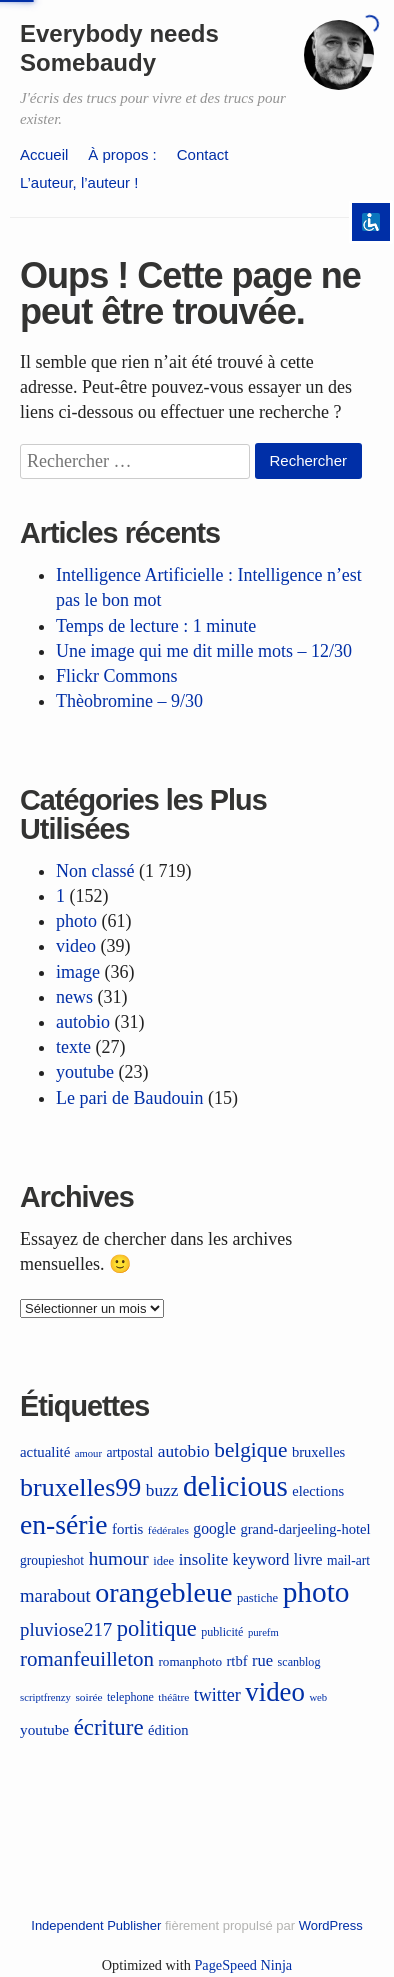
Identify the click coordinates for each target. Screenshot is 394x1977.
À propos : (122, 154)
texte (73, 1047)
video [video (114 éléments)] (275, 1692)
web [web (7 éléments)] (318, 1697)
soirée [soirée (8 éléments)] (88, 1697)
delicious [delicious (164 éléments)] (235, 1486)
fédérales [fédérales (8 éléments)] (168, 1530)
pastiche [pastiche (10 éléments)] (257, 1598)
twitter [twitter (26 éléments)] (217, 1695)
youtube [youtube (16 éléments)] (44, 1729)
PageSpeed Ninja (243, 1965)
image (78, 972)
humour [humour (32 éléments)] (119, 1558)
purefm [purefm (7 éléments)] (263, 1632)
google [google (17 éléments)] (214, 1528)
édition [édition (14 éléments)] (168, 1730)
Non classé (95, 871)
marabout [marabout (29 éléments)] (55, 1595)
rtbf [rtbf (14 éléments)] (237, 1661)
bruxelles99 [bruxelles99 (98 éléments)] (80, 1487)
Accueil (44, 154)
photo (76, 921)
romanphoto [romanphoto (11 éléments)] (190, 1661)
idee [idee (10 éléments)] (163, 1561)
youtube (85, 1072)
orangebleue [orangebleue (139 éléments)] (163, 1592)
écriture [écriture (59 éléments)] (109, 1727)
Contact (203, 154)
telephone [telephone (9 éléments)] (130, 1697)
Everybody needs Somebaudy (119, 48)
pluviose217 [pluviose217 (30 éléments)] (66, 1629)
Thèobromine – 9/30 (129, 701)
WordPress (331, 1925)
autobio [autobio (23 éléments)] (184, 1451)
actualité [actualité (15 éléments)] (45, 1452)
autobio (83, 1022)
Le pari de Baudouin (129, 1098)
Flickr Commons (117, 676)
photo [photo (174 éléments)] (316, 1592)
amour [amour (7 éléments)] (88, 1453)
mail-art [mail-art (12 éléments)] (348, 1560)
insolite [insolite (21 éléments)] (203, 1559)
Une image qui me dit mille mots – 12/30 (204, 651)
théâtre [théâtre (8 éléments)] (173, 1697)
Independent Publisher (96, 1925)
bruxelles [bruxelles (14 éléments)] (318, 1452)
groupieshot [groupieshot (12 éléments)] (52, 1560)
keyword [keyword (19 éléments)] (261, 1560)
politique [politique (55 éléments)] (157, 1628)
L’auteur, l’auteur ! (79, 182)
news (74, 997)
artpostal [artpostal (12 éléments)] (129, 1452)
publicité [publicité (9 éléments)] (222, 1632)
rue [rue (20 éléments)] (262, 1660)
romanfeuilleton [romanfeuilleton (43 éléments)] (87, 1659)
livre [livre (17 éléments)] (308, 1559)
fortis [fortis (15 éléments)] (127, 1529)
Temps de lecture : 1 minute (156, 626)
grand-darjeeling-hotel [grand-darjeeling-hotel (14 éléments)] (306, 1529)
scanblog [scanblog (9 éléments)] (299, 1662)
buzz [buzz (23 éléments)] (162, 1490)
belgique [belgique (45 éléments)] (250, 1450)
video (76, 946)
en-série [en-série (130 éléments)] (64, 1524)
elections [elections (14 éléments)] (318, 1491)
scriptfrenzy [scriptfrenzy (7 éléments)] (45, 1697)
